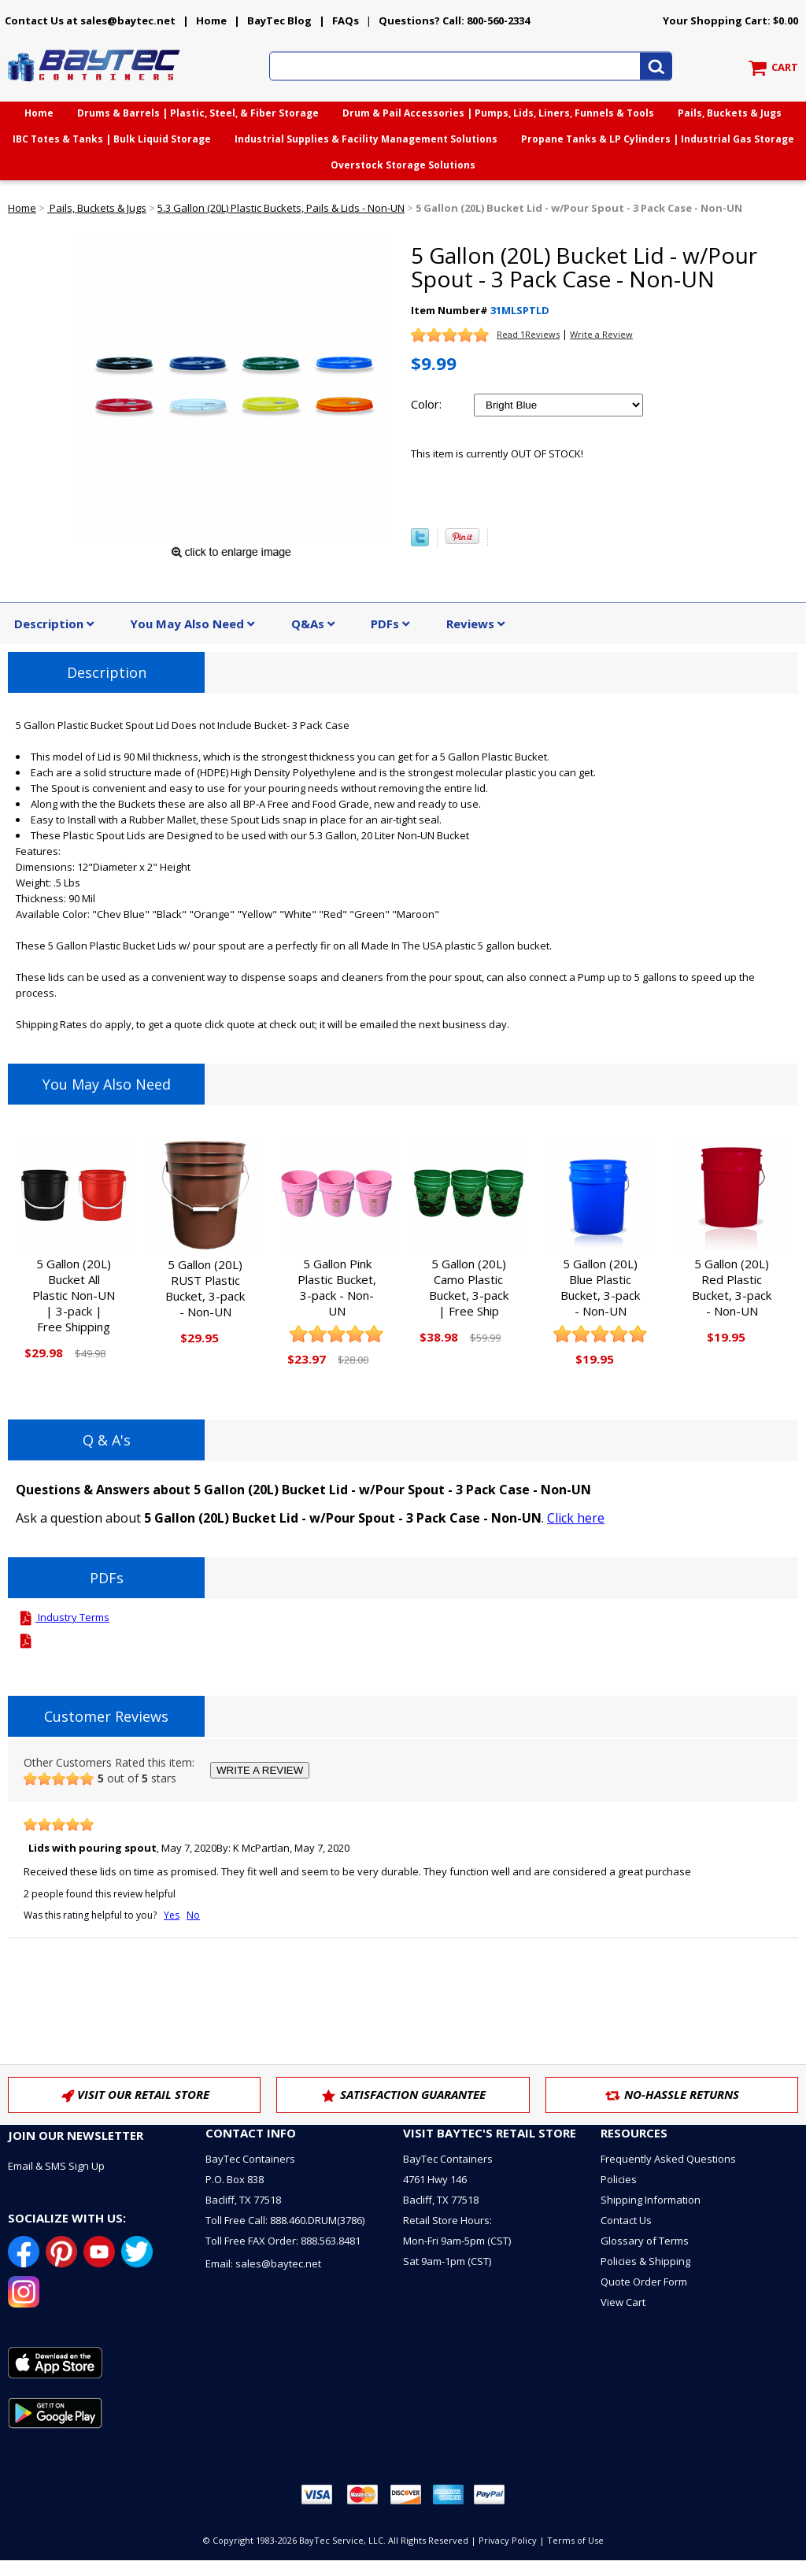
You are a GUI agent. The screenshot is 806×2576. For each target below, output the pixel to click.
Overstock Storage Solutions (403, 165)
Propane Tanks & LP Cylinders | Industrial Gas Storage (657, 139)
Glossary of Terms (645, 2241)
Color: (426, 404)
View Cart (623, 2302)
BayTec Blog (279, 20)
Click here (575, 1518)
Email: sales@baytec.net (263, 2263)
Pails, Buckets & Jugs (730, 113)
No (193, 1915)
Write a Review (601, 334)
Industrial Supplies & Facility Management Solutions (366, 139)
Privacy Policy (508, 2540)
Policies (619, 2179)
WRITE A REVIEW (259, 1770)
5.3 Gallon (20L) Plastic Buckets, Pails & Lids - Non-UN (281, 208)
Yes (171, 1915)
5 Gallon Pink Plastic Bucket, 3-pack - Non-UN (337, 1287)
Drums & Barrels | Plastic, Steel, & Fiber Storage (198, 113)
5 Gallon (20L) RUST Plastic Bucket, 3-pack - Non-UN (205, 1288)
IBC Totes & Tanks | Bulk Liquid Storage (112, 139)
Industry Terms (62, 1617)
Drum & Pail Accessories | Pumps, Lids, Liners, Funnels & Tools (498, 113)
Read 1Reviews (528, 334)
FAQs (345, 20)
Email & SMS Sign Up (56, 2166)
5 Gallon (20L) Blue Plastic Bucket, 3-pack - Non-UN (600, 1287)
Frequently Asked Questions (668, 2159)
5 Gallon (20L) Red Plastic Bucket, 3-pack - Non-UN (731, 1287)
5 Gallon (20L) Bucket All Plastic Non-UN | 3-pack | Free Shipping (73, 1295)
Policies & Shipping (645, 2261)
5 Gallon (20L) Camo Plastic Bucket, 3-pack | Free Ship (468, 1287)
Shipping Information (651, 2200)
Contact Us (626, 2220)
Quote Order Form (644, 2281)
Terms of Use (575, 2540)
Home (211, 20)
